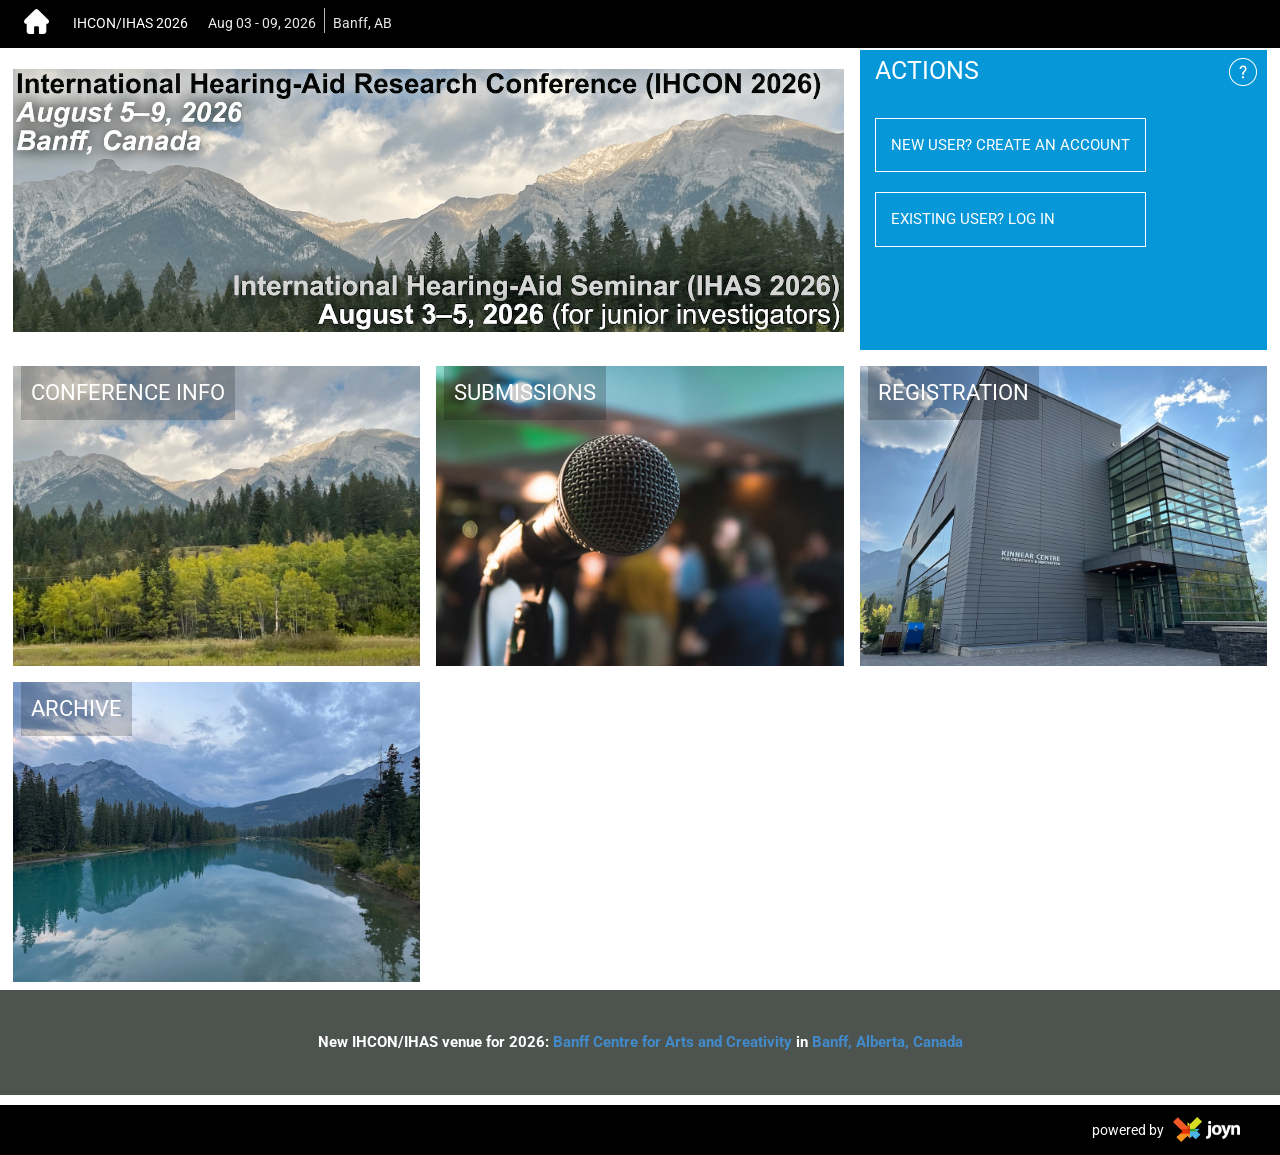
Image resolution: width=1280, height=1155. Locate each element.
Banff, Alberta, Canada (887, 1042)
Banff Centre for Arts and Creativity (672, 1042)
